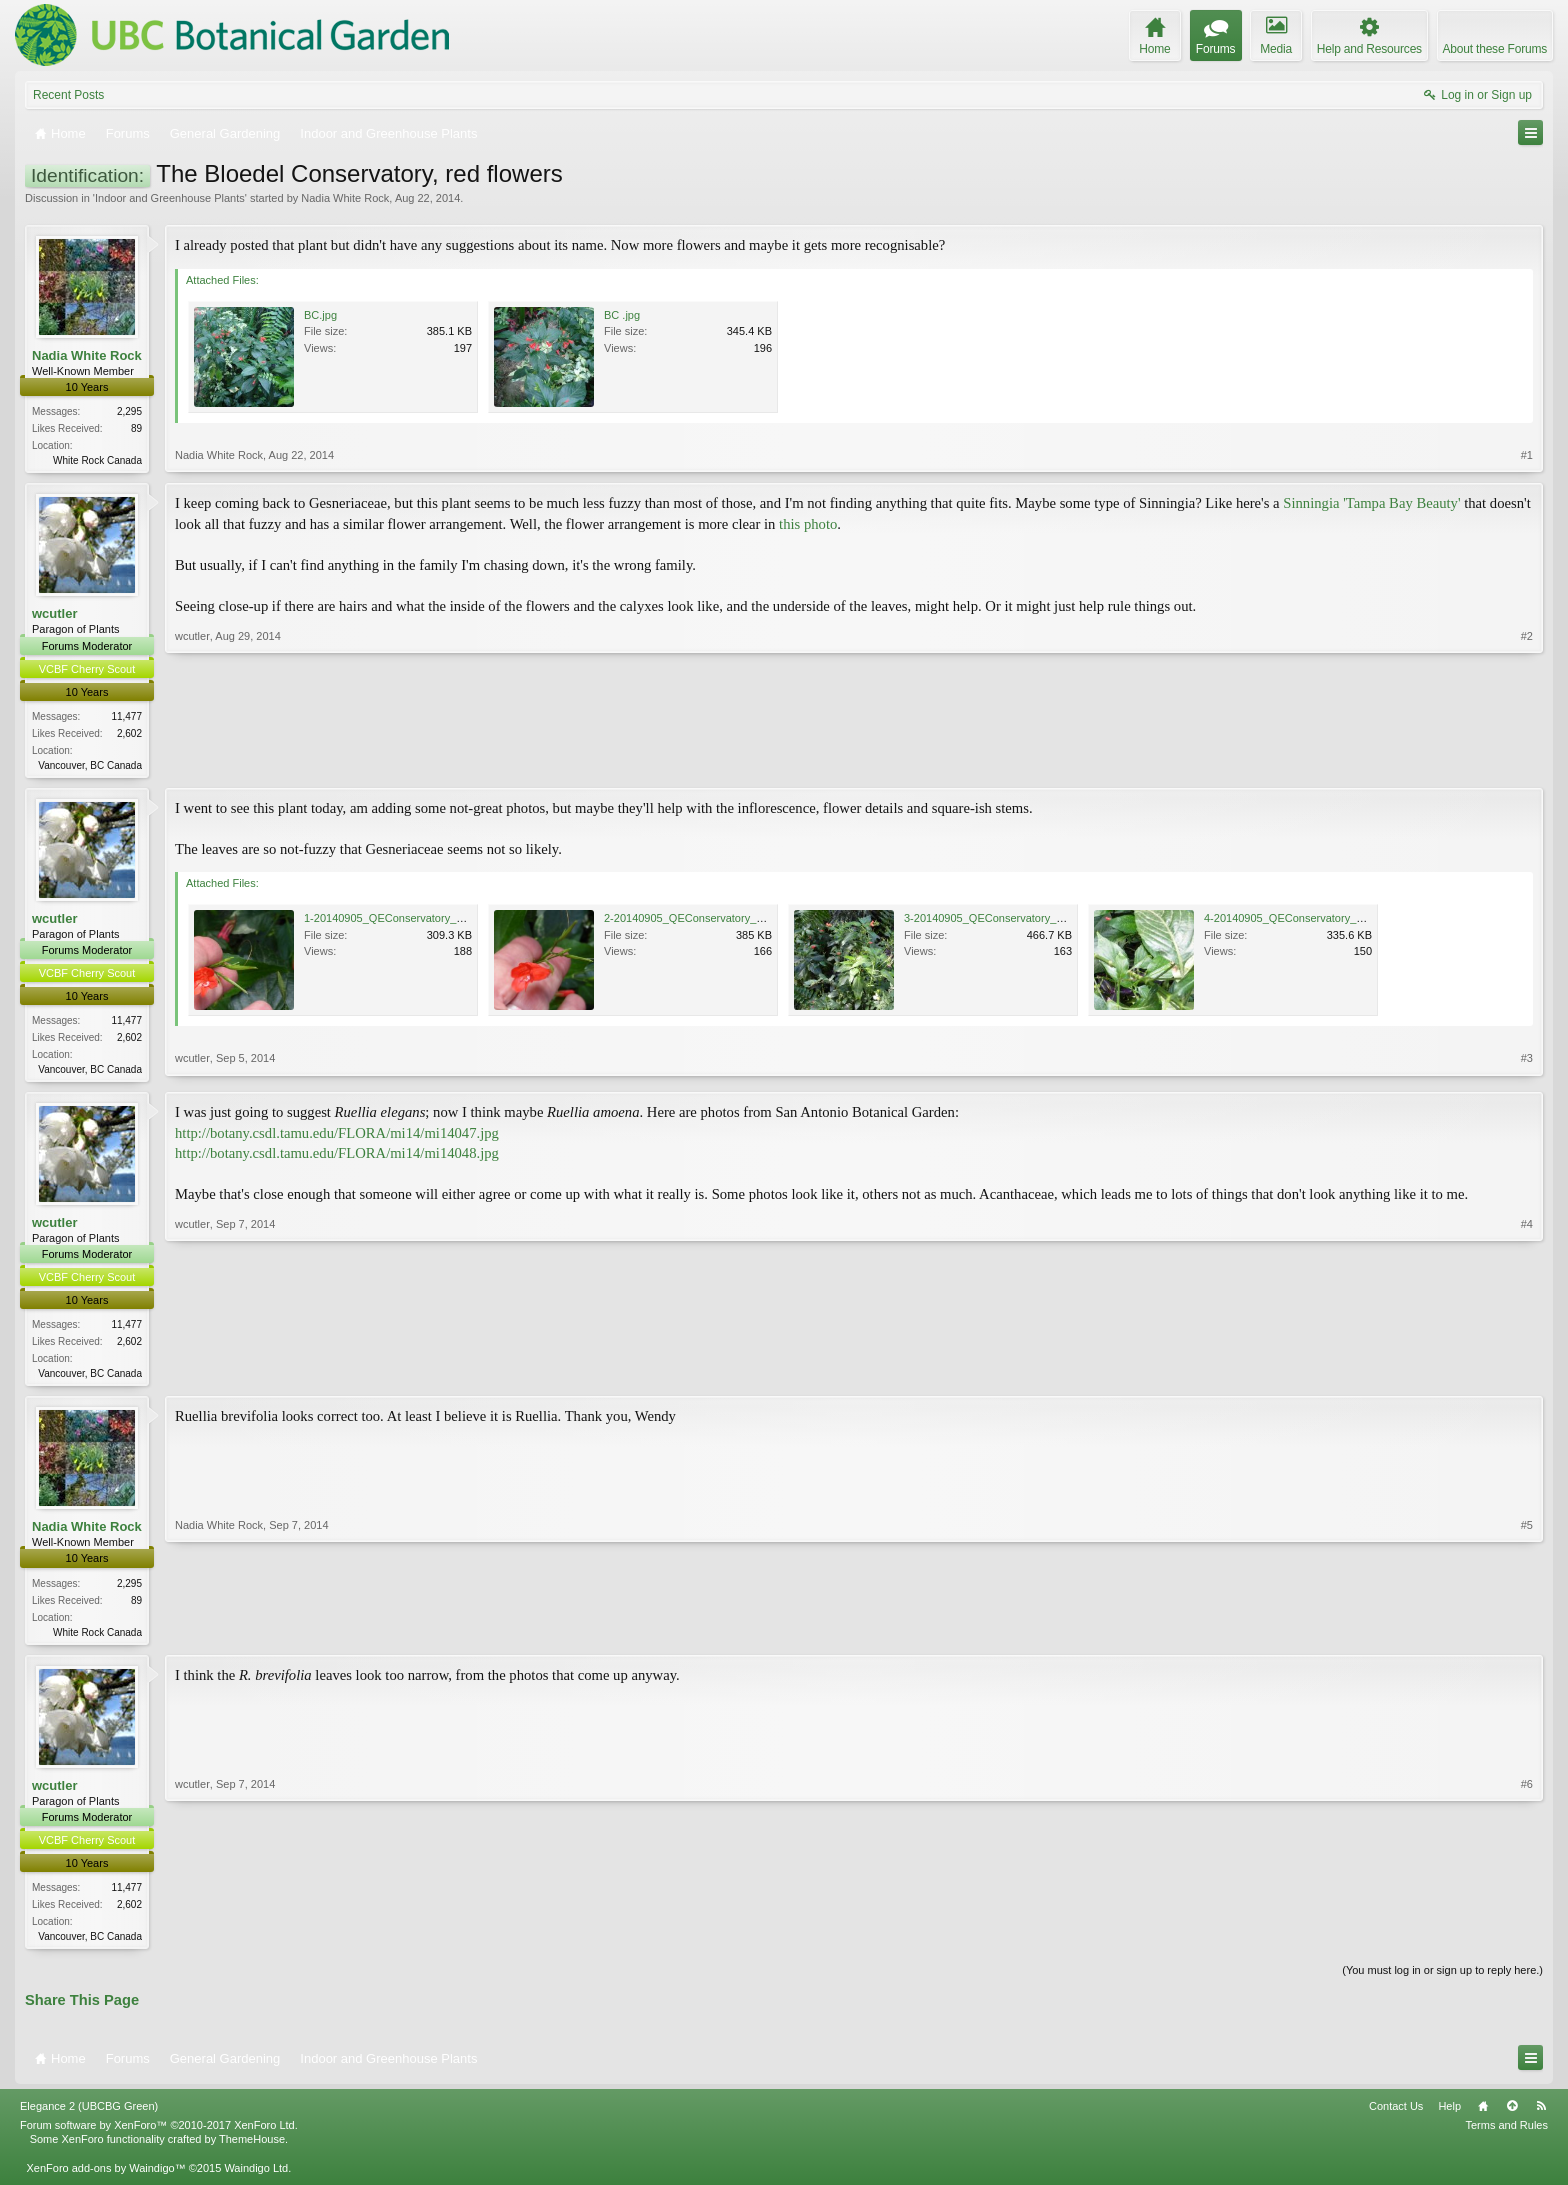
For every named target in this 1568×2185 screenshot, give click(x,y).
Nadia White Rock (345, 198)
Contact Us (1396, 2117)
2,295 (129, 411)
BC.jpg (320, 315)
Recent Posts (68, 95)
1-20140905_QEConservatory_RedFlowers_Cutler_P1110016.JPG (467, 922)
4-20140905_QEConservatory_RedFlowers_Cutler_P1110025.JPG (1367, 922)
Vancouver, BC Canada (90, 767)
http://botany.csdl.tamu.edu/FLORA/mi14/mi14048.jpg (337, 1159)
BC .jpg (622, 315)
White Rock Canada (97, 460)
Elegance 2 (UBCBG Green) (89, 2117)
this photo (808, 526)
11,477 (126, 718)
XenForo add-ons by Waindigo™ (105, 2178)
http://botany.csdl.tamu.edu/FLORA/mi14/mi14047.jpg (337, 1138)
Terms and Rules (1506, 2136)
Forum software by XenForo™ (159, 2136)
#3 (1527, 1070)
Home (1483, 2117)
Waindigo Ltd (256, 2178)
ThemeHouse (252, 2150)
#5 (1527, 1637)
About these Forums (1495, 49)
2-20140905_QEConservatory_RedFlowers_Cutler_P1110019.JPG (767, 922)
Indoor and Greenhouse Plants (170, 198)
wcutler (55, 615)
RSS (1541, 2117)
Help (1449, 2117)
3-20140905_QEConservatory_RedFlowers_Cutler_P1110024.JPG (1067, 922)
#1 (1527, 458)
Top (1512, 2117)
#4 (1527, 1377)
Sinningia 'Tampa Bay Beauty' (1371, 505)
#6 (1527, 1943)
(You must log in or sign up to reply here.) (1442, 1981)
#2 (1527, 764)
